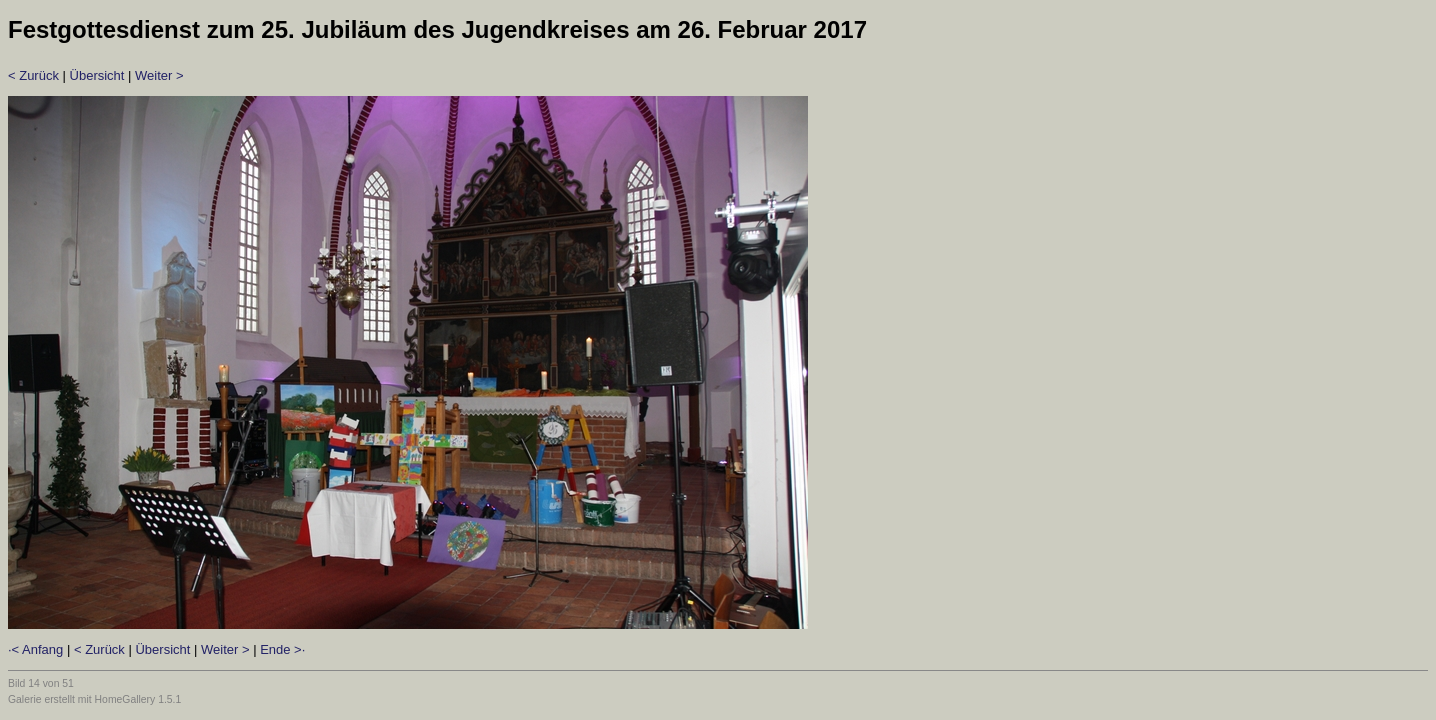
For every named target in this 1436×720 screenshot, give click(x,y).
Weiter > (159, 75)
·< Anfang (35, 649)
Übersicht (97, 75)
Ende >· (282, 649)
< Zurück (33, 75)
